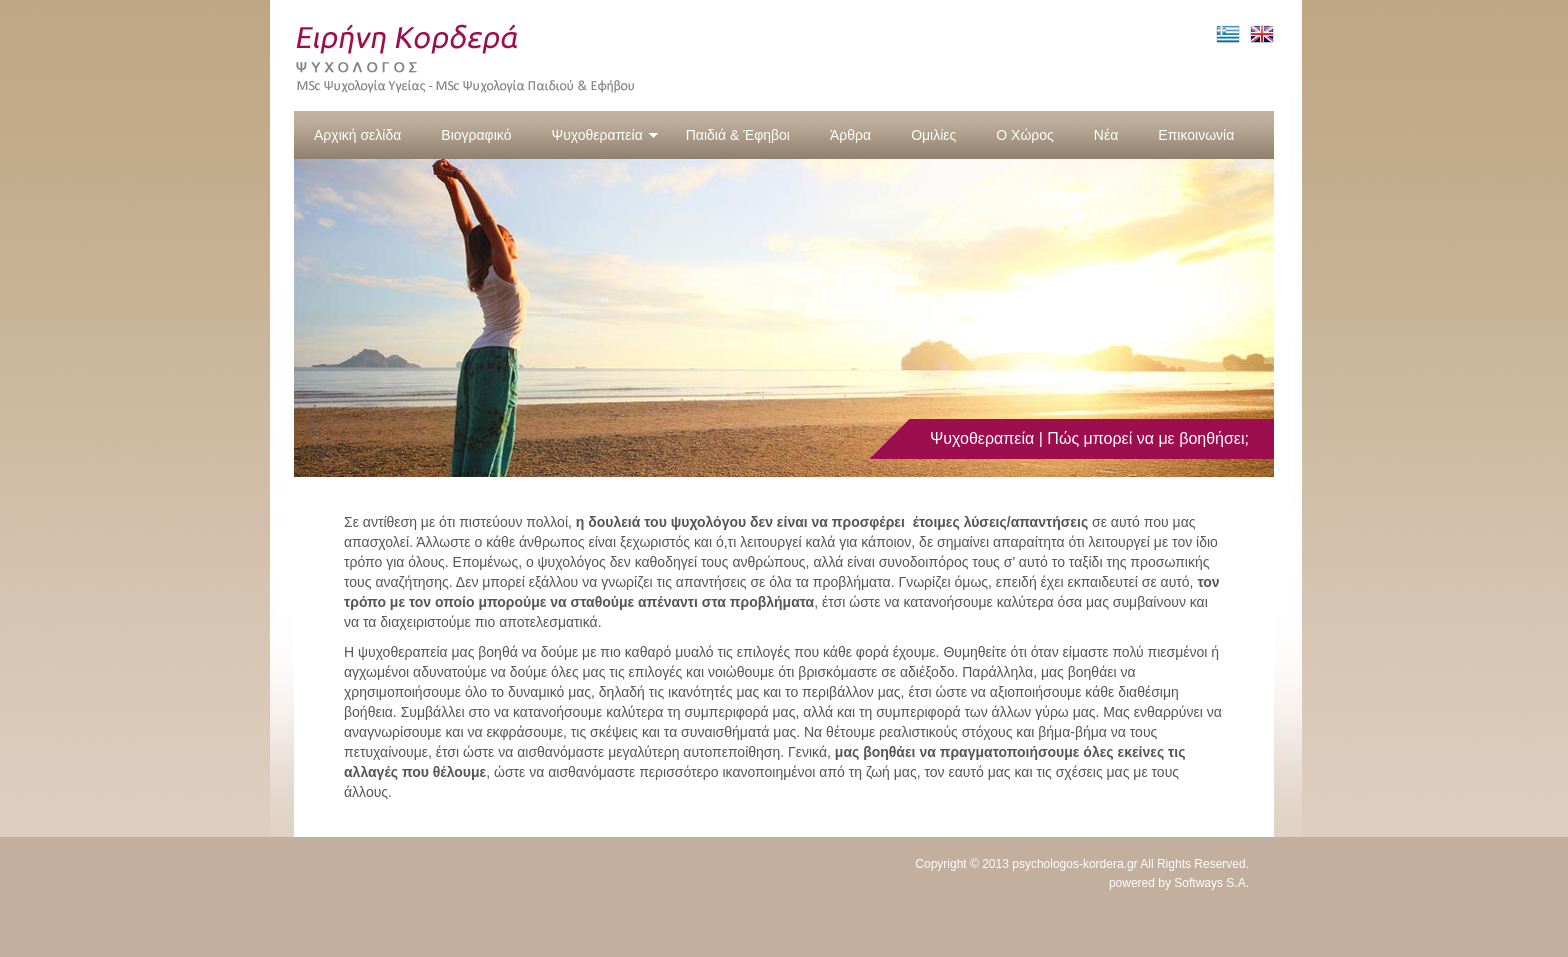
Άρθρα (850, 135)
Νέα (1106, 135)
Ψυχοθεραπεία (604, 135)
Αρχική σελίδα (357, 135)
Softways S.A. (1211, 883)
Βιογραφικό (476, 135)
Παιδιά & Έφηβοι (738, 135)
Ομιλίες (933, 135)
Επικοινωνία (1196, 135)
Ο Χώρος (1025, 135)
